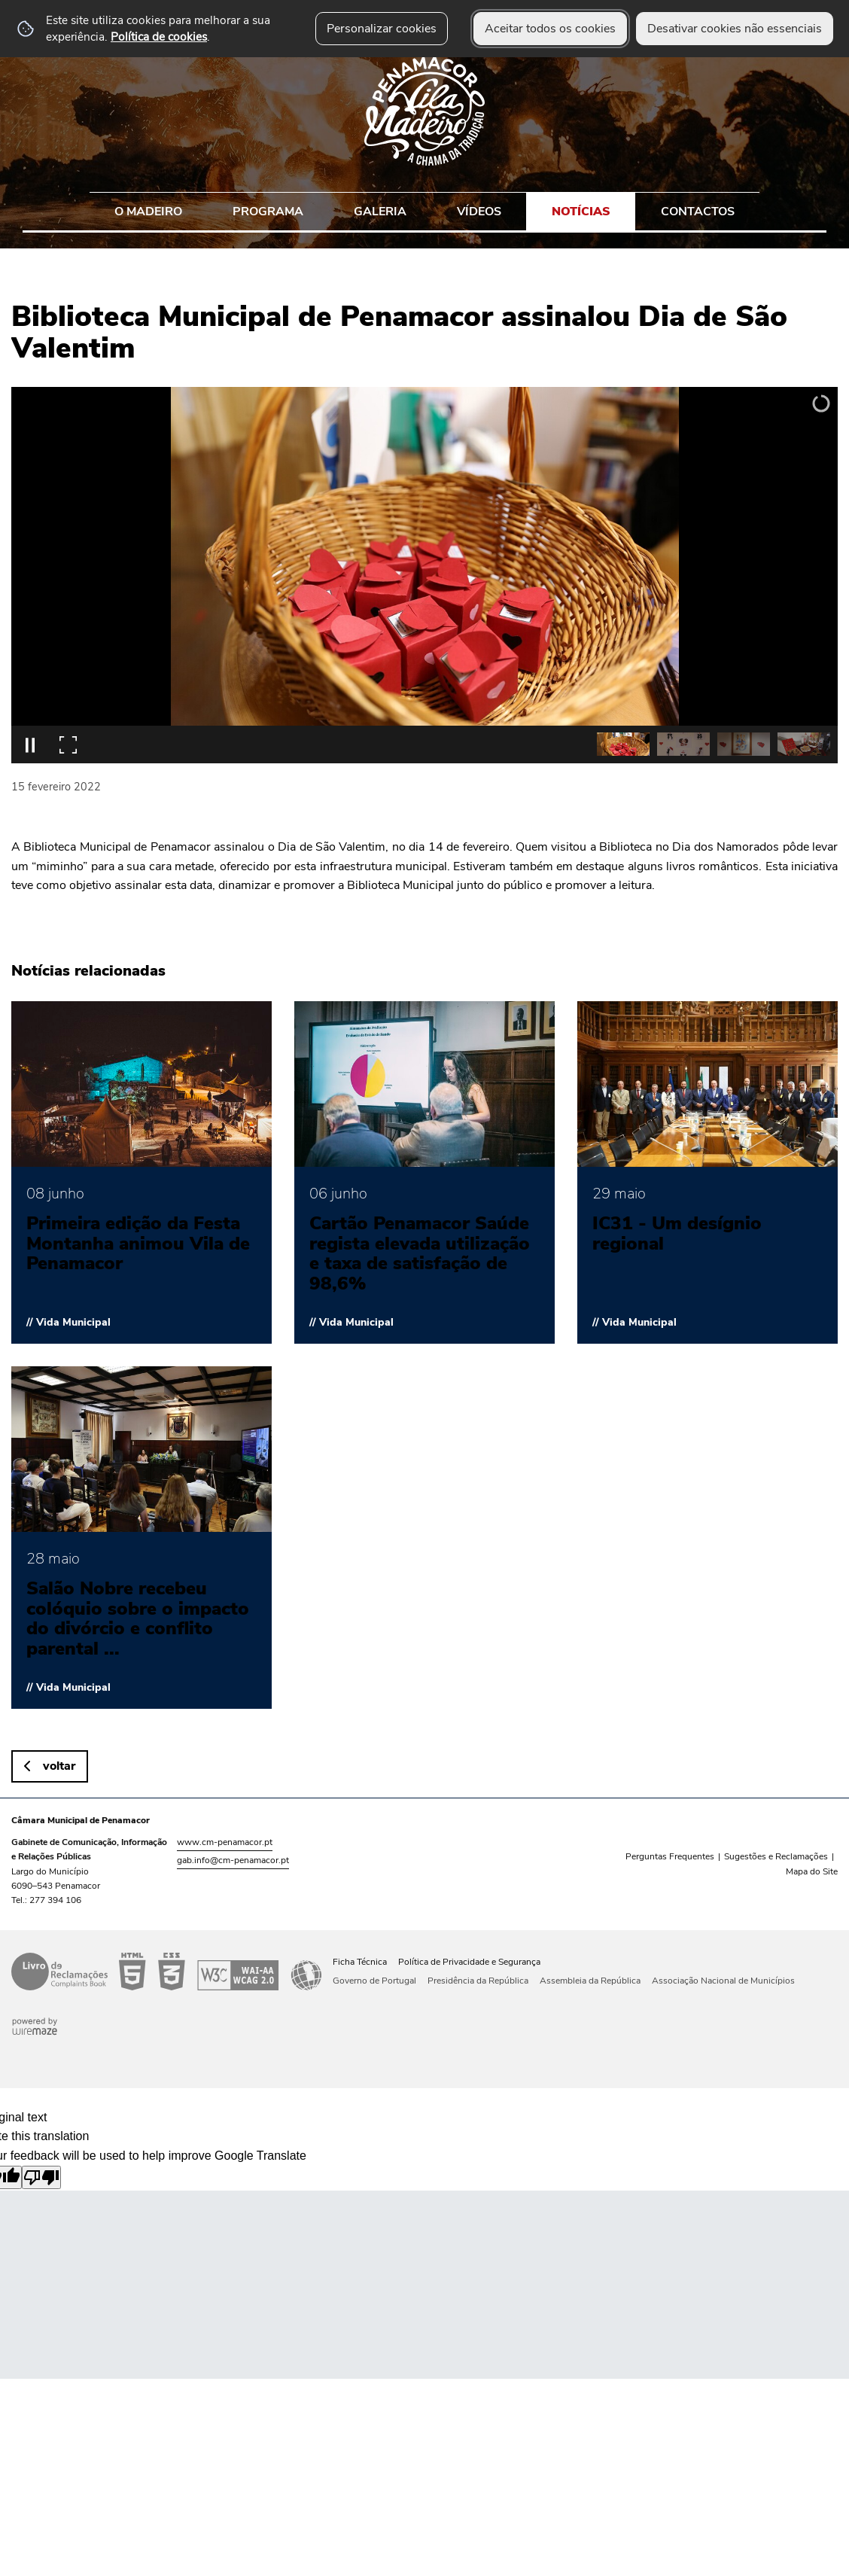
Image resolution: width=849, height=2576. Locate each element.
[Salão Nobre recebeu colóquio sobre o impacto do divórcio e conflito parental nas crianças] (141, 1537)
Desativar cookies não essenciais (734, 28)
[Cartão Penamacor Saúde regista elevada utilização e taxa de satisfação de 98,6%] (424, 1172)
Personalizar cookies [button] (382, 28)
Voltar (59, 1766)
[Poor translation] (41, 2177)
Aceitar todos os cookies (550, 28)
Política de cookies (159, 36)
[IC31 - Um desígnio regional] (707, 1172)
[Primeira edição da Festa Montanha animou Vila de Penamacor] (141, 1172)
